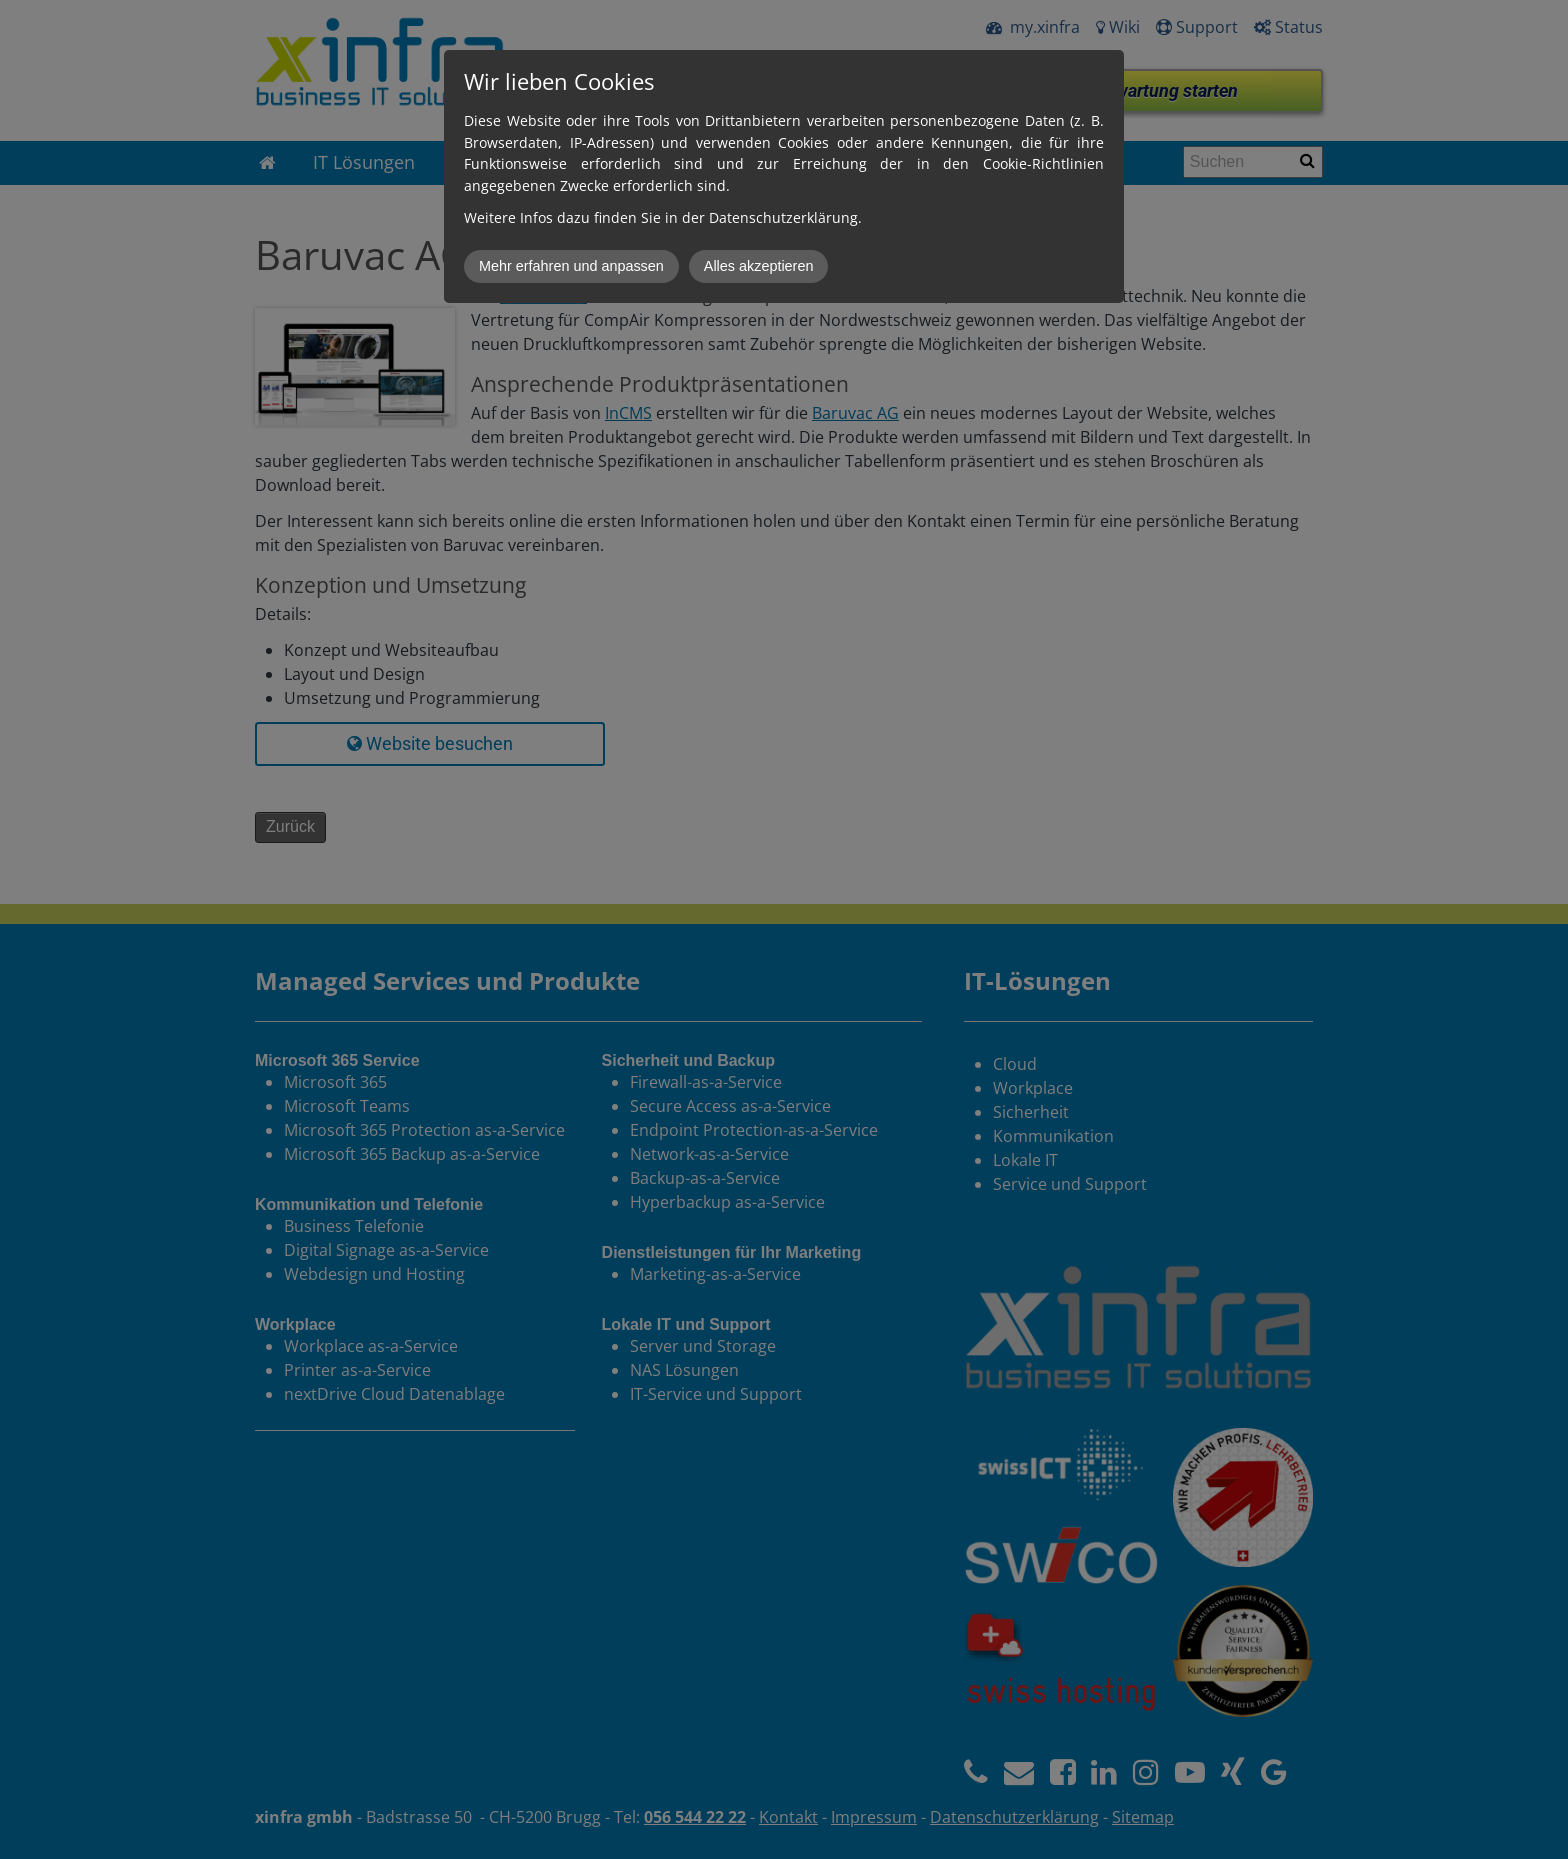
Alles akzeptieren (759, 266)
